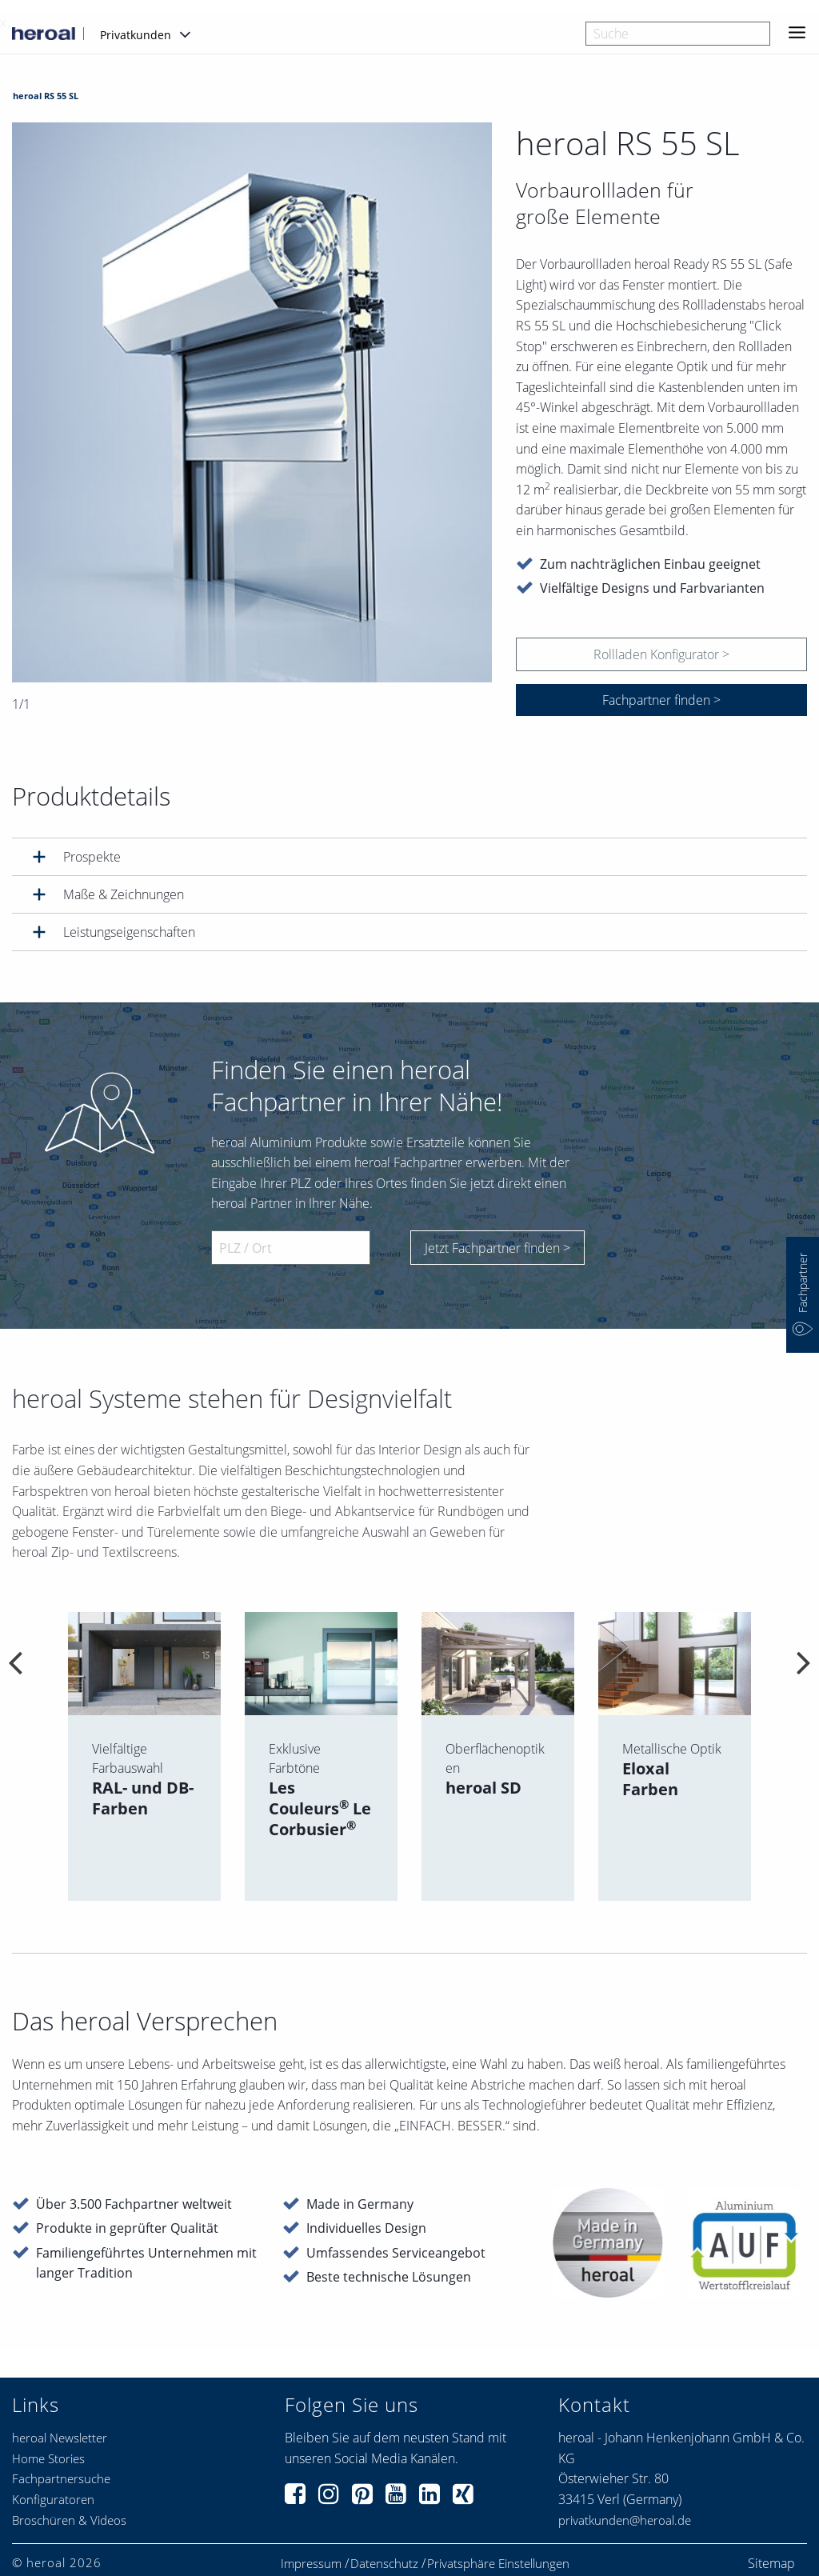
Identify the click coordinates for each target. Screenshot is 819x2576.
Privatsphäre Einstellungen (498, 2564)
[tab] (409, 856)
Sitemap (771, 2563)
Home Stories (48, 2458)
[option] (252, 402)
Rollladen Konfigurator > (661, 654)
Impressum (311, 2564)
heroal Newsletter (59, 2438)
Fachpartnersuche (61, 2478)
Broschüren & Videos (69, 2520)
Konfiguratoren (53, 2499)
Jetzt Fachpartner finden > (497, 1248)
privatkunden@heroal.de (624, 2520)
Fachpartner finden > (661, 700)
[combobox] (677, 34)
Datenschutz (384, 2564)
